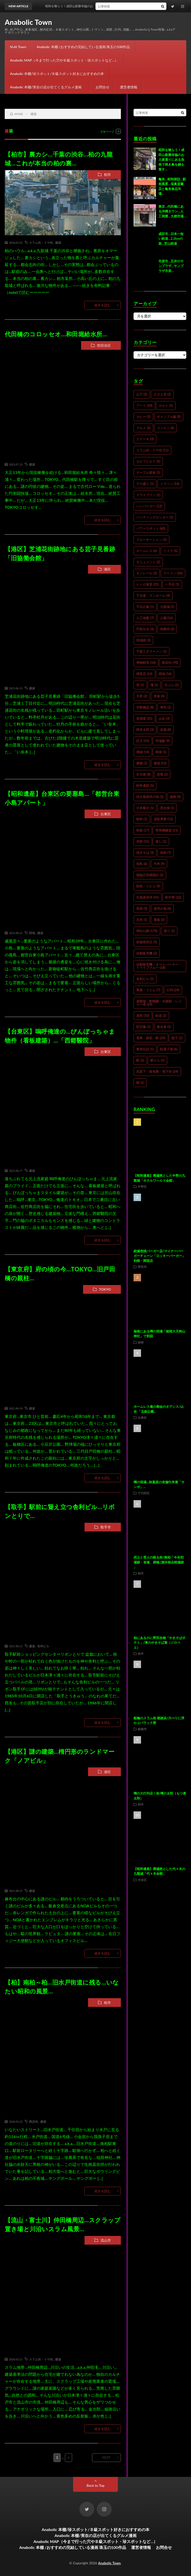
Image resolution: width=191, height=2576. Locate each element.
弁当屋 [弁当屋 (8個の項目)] (143, 774)
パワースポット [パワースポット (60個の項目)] (150, 528)
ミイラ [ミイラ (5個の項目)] (170, 551)
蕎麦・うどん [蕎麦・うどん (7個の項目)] (148, 990)
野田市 (142, 1266)
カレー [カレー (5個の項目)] (143, 417)
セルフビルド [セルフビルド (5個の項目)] (148, 461)
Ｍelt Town (18, 47)
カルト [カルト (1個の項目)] (166, 405)
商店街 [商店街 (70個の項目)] (170, 662)
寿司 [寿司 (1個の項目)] (165, 707)
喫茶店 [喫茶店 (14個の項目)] (144, 674)
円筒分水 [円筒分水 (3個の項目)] (145, 629)
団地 (32, 932)
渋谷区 (142, 1879)
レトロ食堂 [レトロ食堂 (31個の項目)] (147, 584)
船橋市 (142, 1728)
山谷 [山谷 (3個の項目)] (164, 718)
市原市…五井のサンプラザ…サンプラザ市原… (171, 266)
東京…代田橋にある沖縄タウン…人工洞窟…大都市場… (172, 211)
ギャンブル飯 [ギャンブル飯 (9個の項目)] (169, 417)
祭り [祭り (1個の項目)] (169, 931)
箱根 (141, 1342)
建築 (58, 242)
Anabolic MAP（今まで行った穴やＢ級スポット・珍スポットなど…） (64, 60)
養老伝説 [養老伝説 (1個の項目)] (145, 1049)
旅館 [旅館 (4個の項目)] (175, 797)
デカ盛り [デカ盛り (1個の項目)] (145, 484)
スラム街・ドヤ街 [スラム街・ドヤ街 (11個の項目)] (152, 450)
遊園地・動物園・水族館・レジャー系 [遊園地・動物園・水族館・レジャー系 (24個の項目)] (159, 1002)
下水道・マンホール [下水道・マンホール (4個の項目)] (153, 595)
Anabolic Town (28, 22)
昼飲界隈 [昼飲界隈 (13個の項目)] (163, 819)
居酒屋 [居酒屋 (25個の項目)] (144, 718)
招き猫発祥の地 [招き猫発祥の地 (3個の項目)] (149, 797)
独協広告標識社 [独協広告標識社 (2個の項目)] (149, 875)
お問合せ (102, 87)
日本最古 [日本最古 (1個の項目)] (145, 808)
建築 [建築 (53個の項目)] (160, 763)
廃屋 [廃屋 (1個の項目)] (160, 752)
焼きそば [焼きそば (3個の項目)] (145, 853)
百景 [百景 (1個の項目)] (141, 920)
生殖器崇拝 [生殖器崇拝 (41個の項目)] (147, 897)
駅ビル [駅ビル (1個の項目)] (157, 1060)
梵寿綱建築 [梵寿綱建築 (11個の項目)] (166, 830)
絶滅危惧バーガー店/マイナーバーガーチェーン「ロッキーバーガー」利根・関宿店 (159, 1256)
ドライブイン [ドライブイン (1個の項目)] (148, 495)
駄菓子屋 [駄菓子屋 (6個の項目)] (169, 1049)
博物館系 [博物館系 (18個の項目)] (145, 662)
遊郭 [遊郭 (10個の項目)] (142, 1015)
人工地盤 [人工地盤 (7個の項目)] (145, 618)
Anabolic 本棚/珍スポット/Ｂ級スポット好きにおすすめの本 (57, 74)
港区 (107, 569)
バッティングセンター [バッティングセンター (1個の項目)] (154, 517)
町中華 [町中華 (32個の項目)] (173, 897)
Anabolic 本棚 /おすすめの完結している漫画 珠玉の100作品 (83, 47)
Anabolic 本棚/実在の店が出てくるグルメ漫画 (47, 87)
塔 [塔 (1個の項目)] (140, 685)
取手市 (105, 1527)
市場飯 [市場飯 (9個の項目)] (162, 741)
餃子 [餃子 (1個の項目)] (177, 1038)
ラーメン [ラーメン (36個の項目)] (173, 573)
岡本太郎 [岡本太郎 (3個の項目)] (145, 730)
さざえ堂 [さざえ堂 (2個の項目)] (162, 394)
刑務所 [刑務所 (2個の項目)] (167, 629)
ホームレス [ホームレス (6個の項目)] (146, 551)
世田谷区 (104, 345)
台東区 (105, 814)
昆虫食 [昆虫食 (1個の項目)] (167, 808)
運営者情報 (128, 87)
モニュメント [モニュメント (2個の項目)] (148, 562)
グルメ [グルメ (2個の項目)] (143, 428)
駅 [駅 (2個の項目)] (140, 1060)
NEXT (106, 2457)
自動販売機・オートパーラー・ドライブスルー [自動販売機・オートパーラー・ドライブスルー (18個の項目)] (159, 966)
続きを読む (103, 305)
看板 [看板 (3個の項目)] (159, 920)
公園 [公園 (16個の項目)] (166, 618)
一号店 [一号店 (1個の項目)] (172, 584)
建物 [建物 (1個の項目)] (141, 763)
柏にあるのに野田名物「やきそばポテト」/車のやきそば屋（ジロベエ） (159, 1642)
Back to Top (95, 2485)
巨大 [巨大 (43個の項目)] (142, 741)
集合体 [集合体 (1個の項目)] (164, 1027)
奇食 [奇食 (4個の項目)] (159, 696)
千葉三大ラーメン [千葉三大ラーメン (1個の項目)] (151, 651)
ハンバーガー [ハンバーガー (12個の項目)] (149, 506)
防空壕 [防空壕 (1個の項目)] (143, 1027)
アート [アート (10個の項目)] (144, 405)
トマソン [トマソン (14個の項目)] (169, 484)
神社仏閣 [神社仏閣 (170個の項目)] (146, 931)
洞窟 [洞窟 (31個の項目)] (142, 841)
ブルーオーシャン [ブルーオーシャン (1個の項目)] (151, 540)
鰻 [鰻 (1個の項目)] (140, 1083)
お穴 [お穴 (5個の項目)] (141, 394)
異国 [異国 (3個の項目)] (141, 908)
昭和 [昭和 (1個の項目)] (141, 819)
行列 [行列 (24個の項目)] (173, 990)
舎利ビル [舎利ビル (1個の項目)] (145, 979)
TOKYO (105, 1289)
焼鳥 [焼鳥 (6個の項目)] (141, 864)
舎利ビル (43, 1645)
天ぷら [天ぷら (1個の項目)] (171, 685)
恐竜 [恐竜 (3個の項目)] (162, 774)
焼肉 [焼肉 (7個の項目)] (165, 853)
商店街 (33, 2121)
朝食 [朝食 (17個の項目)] (142, 830)
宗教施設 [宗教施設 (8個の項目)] (145, 707)
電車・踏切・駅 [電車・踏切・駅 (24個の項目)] (150, 1038)
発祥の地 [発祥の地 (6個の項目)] (162, 908)
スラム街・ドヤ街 (41, 242)
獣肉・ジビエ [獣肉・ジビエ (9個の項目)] (148, 886)
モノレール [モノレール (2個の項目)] (146, 573)
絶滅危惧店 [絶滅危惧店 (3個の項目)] (146, 942)
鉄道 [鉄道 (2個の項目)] (160, 1015)
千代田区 (144, 1492)
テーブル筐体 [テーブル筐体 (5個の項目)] (148, 472)
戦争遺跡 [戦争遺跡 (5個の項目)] (145, 785)
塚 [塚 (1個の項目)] (154, 685)
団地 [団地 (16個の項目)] (165, 674)
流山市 (105, 2240)
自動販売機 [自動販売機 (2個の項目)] (146, 953)
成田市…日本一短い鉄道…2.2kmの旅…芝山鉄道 (171, 238)
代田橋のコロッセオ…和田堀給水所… (56, 334)
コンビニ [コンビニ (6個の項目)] (165, 428)
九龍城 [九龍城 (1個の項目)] (167, 607)
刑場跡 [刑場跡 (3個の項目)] (143, 640)
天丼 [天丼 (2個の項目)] (141, 696)
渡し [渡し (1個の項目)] (160, 841)
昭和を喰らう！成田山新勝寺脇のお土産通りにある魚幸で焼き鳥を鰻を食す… (171, 159)
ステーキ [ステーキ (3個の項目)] (145, 439)
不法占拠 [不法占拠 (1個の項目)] (145, 607)
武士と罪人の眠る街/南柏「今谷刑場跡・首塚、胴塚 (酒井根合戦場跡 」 (159, 1562)
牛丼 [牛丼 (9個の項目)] (159, 864)
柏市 (107, 174)
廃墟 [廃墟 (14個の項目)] (142, 752)
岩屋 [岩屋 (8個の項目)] (165, 730)
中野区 (142, 1186)
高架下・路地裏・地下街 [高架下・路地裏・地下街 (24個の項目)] (157, 1071)
